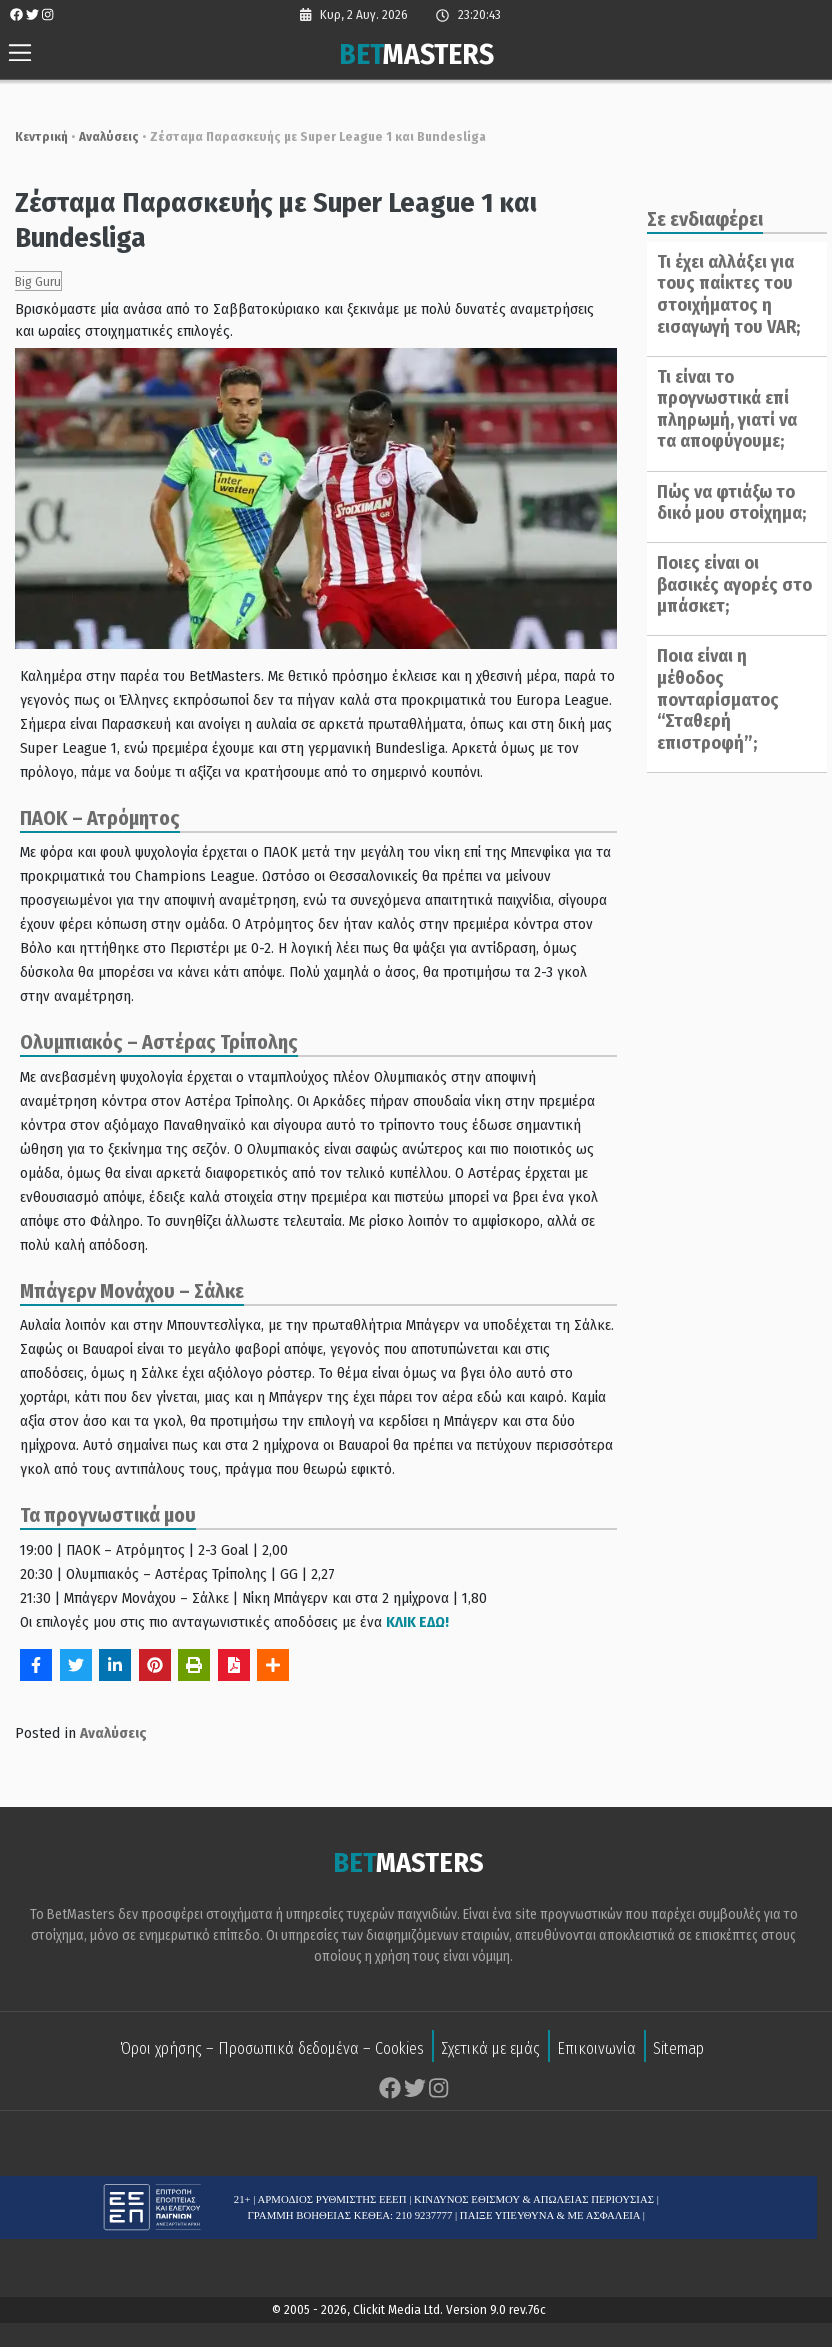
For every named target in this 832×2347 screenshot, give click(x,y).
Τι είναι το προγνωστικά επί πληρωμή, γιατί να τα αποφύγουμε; (720, 409)
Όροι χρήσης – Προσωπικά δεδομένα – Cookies (272, 2026)
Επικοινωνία (596, 2026)
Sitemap (678, 2026)
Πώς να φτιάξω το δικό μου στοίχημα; (724, 503)
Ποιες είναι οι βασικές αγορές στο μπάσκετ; (727, 584)
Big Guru (28, 281)
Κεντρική (31, 136)
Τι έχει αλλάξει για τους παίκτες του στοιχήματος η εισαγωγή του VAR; (721, 294)
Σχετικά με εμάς (490, 2026)
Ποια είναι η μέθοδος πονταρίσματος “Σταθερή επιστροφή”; (730, 688)
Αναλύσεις (99, 136)
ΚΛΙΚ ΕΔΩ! (407, 1599)
